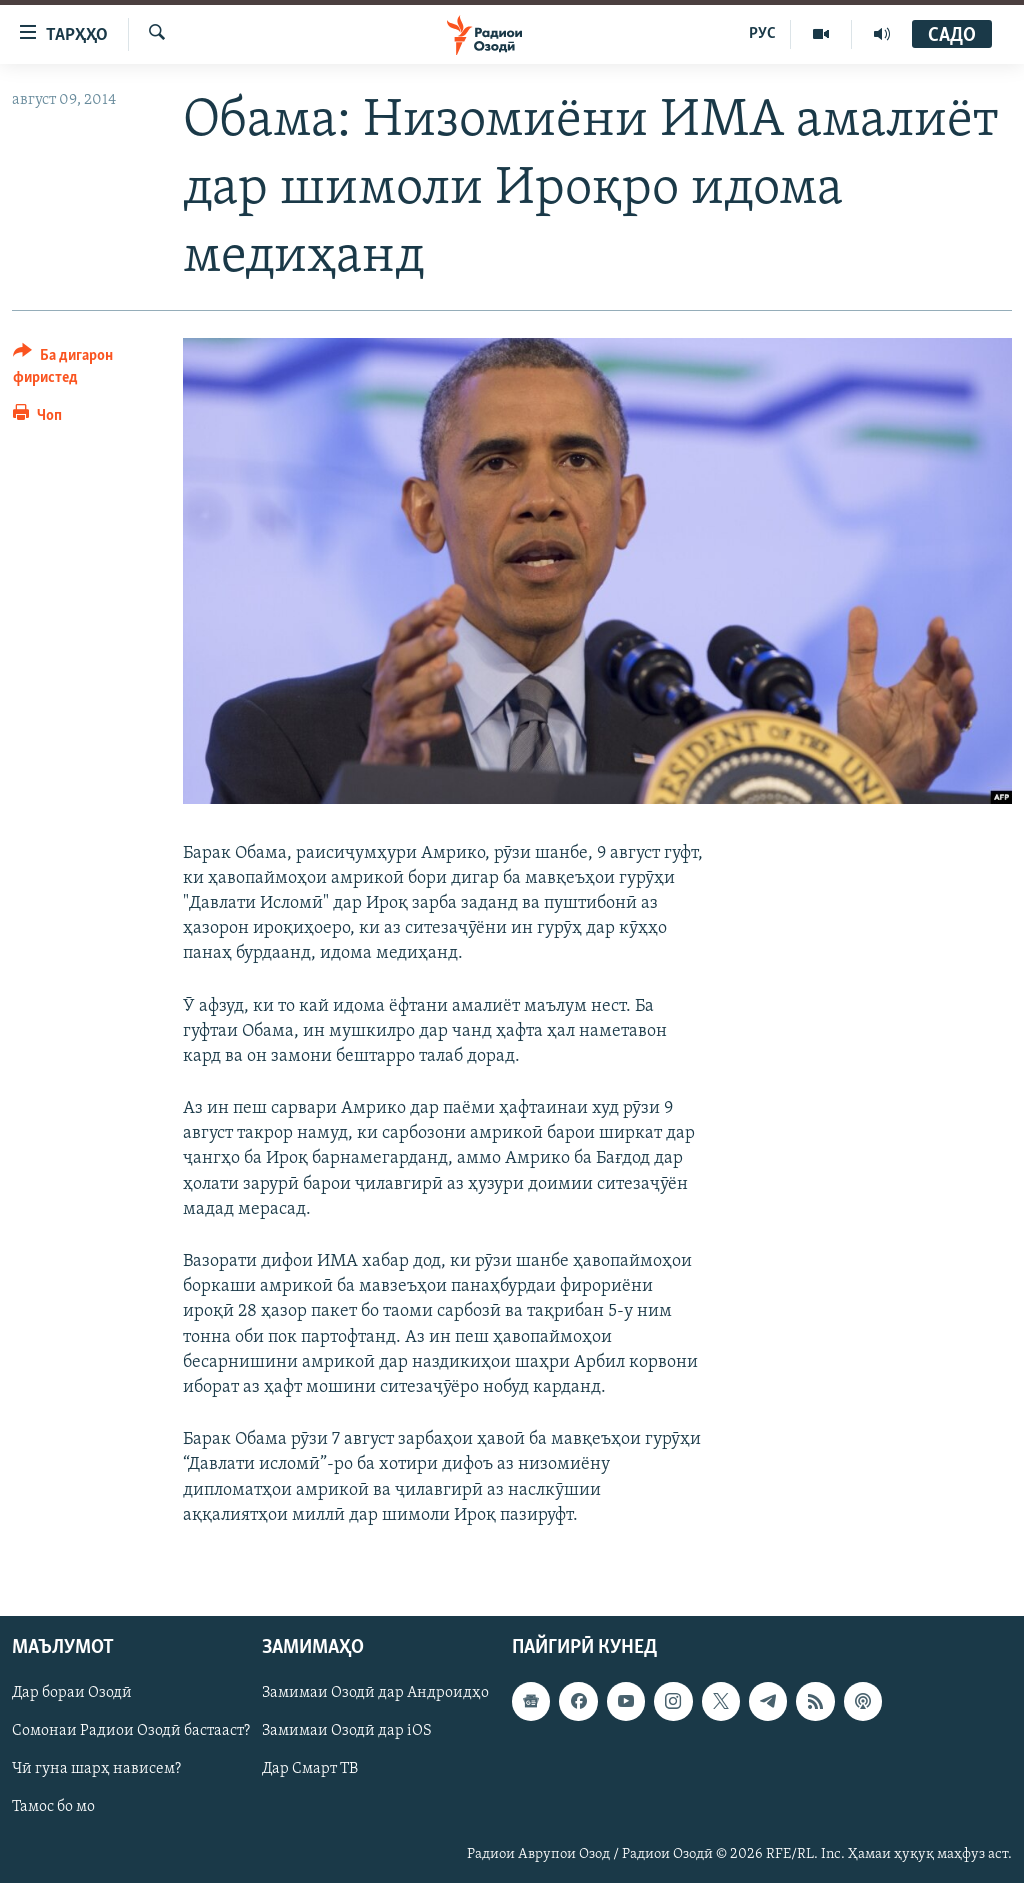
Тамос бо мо (53, 1807)
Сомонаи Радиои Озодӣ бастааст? (131, 1731)
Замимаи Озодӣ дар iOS (347, 1731)
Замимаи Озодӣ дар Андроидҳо (375, 1693)
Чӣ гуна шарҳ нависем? (96, 1769)
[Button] (86, 369)
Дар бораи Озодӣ (72, 1693)
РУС (762, 34)
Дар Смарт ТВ (310, 1769)
